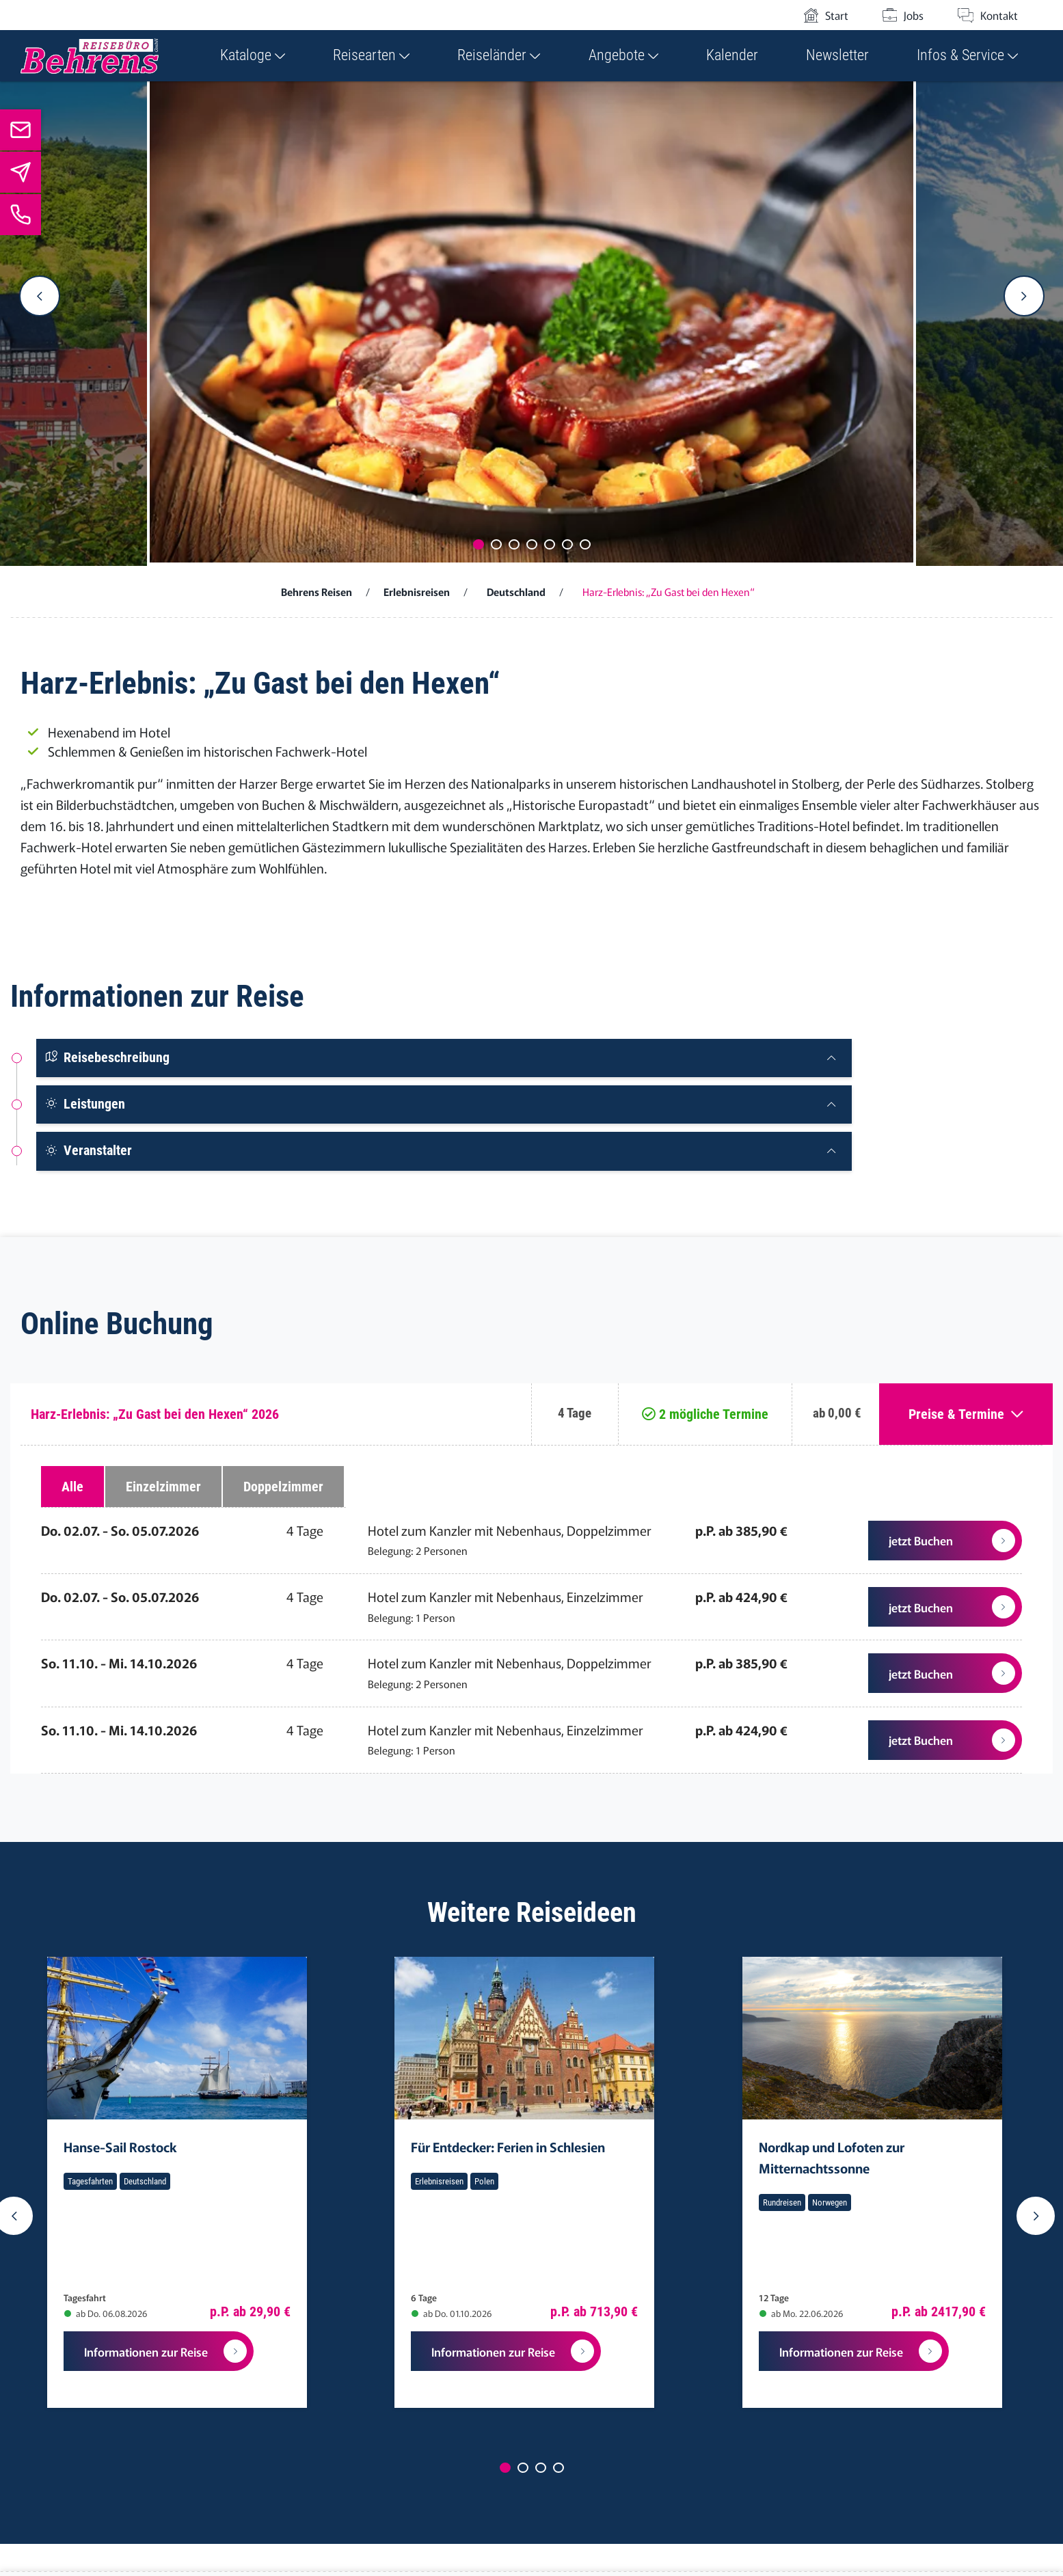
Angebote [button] (623, 55)
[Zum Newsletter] (20, 172)
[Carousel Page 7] (585, 544)
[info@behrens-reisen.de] (20, 129)
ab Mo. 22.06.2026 (801, 2313)
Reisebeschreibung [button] (107, 1057)
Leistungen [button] (84, 1104)
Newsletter (837, 55)
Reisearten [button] (371, 55)
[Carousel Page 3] (514, 544)
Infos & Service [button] (967, 55)
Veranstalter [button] (88, 1150)
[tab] (445, 1058)
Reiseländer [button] (498, 55)
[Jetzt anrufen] (20, 214)
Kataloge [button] (252, 55)
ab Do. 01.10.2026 (452, 2313)
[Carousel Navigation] (532, 295)
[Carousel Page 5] (549, 544)
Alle (72, 1486)
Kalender (732, 55)
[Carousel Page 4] (531, 544)
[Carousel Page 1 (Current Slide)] (478, 544)
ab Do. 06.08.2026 (105, 2313)
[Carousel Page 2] (496, 544)
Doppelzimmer (283, 1486)
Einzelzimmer (163, 1486)
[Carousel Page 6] (567, 544)
